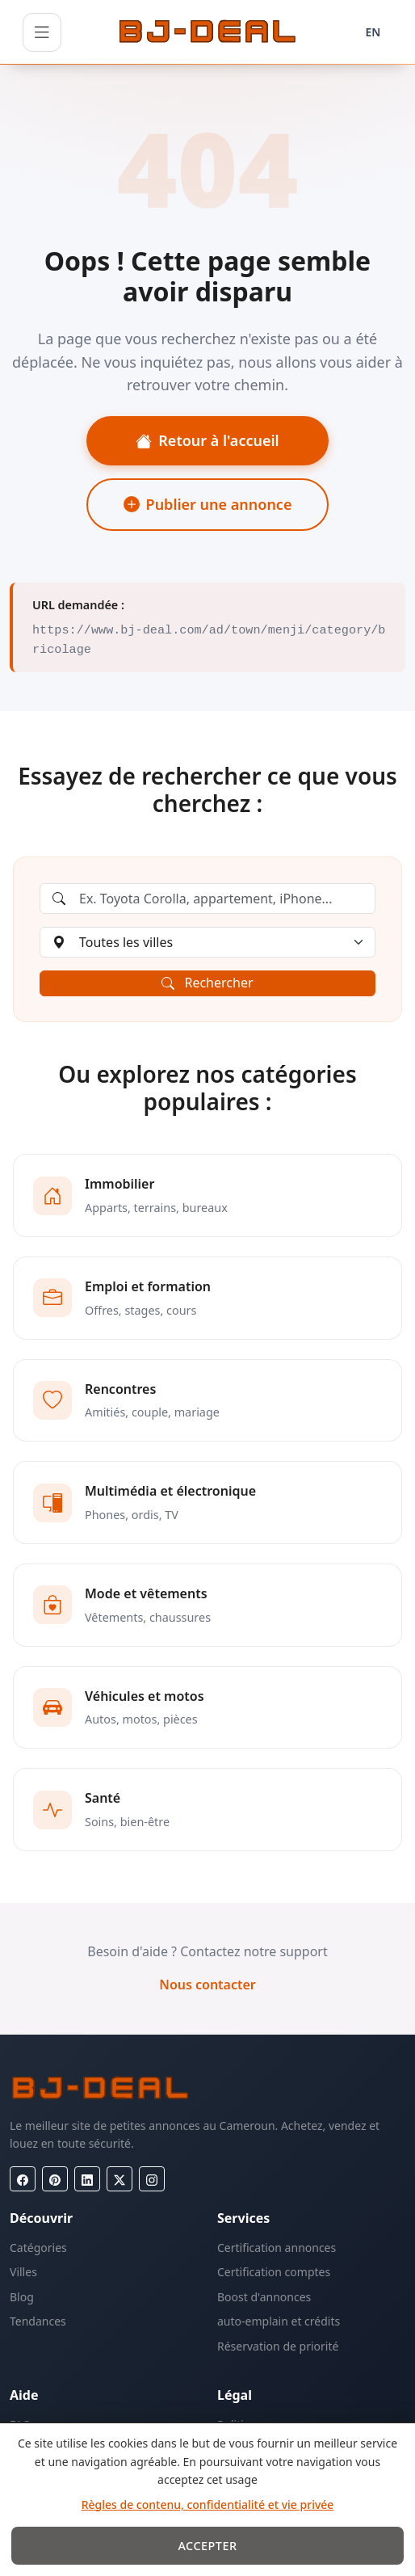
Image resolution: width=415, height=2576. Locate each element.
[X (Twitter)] (119, 2178)
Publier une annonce (208, 504)
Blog (22, 2297)
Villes (23, 2271)
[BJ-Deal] (207, 32)
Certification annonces (276, 2247)
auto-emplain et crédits (278, 2321)
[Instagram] (152, 2178)
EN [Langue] (373, 32)
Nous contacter (207, 1984)
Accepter (207, 2545)
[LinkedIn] (87, 2178)
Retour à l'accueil (207, 440)
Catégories (38, 2247)
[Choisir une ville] (207, 942)
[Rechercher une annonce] (207, 898)
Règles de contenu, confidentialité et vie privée (208, 2504)
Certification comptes (273, 2271)
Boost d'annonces (264, 2297)
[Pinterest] (55, 2178)
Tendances (38, 2321)
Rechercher (207, 982)
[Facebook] (23, 2178)
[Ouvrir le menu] (42, 32)
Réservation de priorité (277, 2346)
